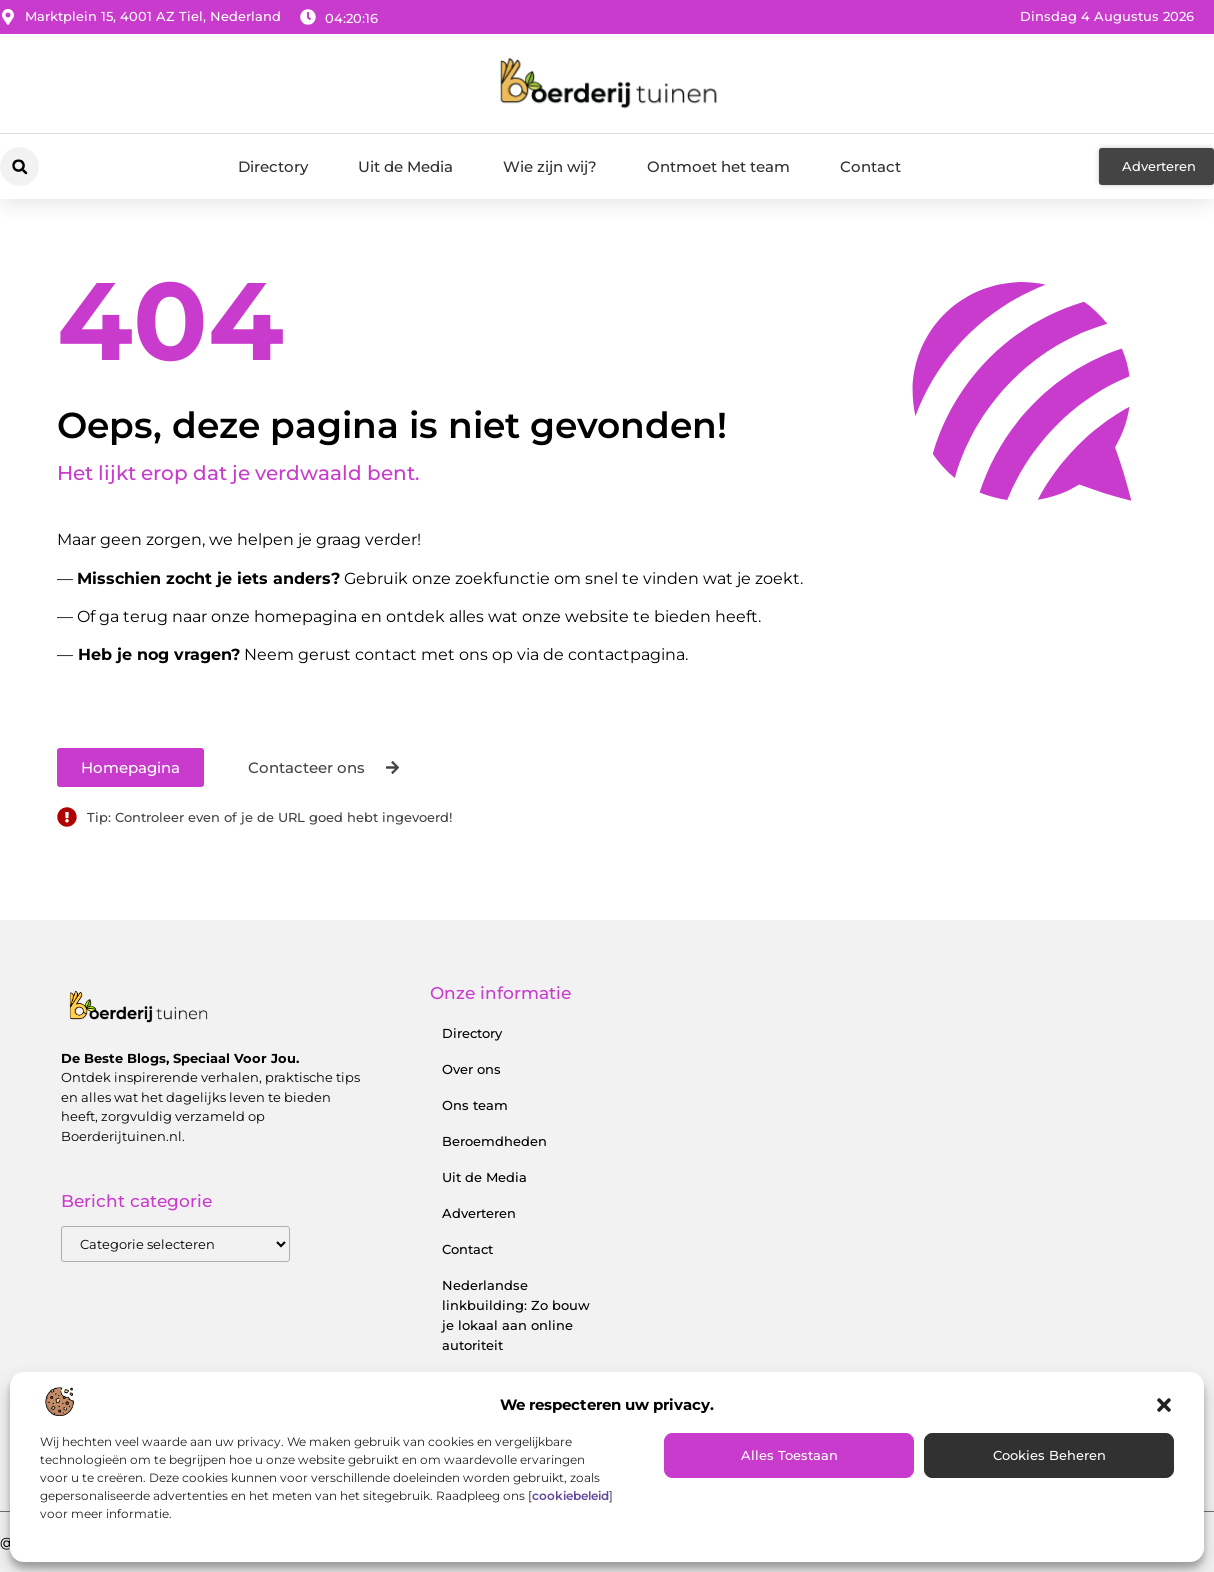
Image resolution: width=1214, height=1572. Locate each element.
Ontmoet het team (718, 166)
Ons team (475, 1105)
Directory (273, 166)
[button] (1164, 1405)
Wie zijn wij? (550, 166)
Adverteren (479, 1213)
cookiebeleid (570, 1495)
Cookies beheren (1049, 1455)
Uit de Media (405, 166)
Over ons (471, 1069)
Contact (870, 166)
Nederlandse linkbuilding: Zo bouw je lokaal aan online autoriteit (516, 1315)
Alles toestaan (789, 1455)
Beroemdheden (494, 1141)
